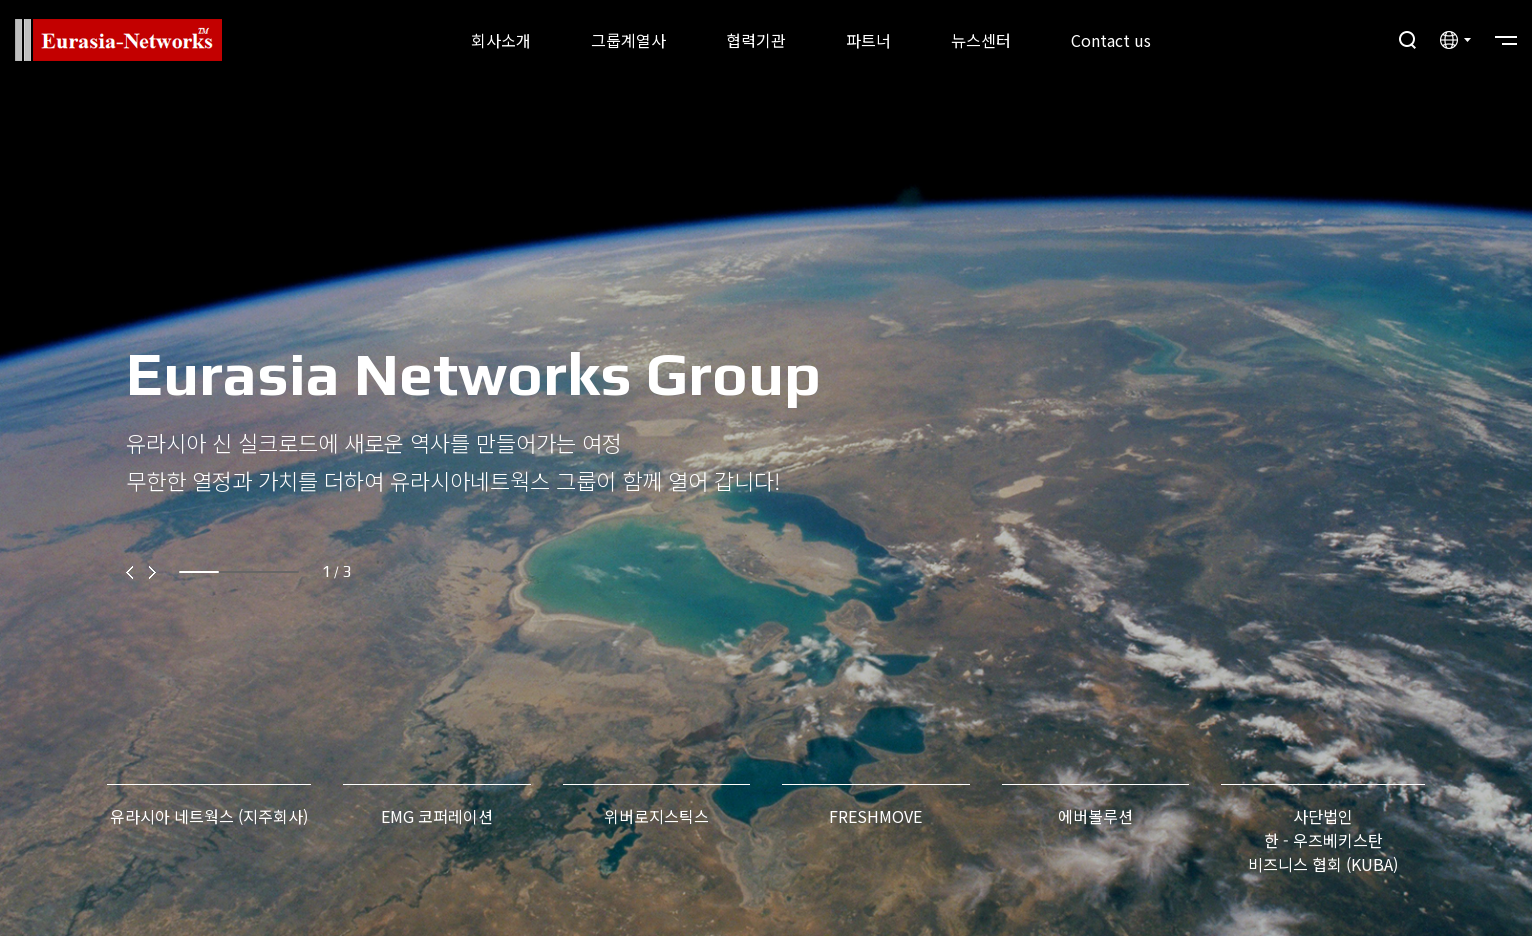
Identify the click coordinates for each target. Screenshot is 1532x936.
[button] (133, 572)
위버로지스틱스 (656, 816)
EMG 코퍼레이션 (437, 816)
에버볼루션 (1095, 816)
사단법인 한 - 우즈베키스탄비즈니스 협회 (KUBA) (1323, 840)
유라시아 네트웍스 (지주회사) (209, 816)
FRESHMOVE (875, 816)
